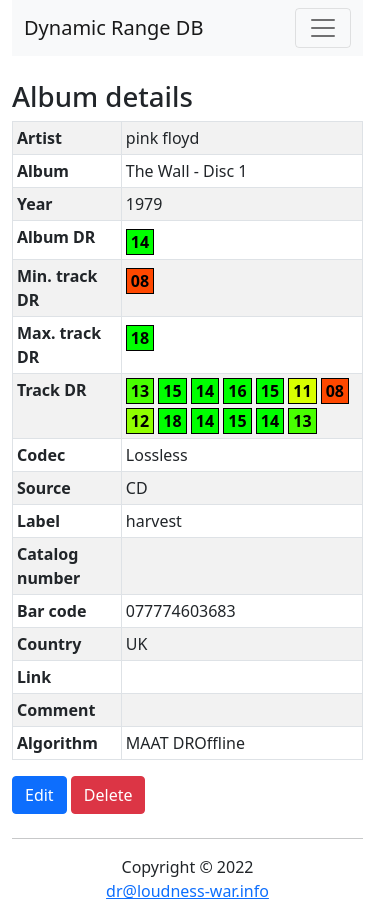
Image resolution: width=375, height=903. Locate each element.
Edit (39, 795)
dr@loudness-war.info (187, 891)
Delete (108, 795)
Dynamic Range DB (113, 27)
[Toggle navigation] (323, 28)
